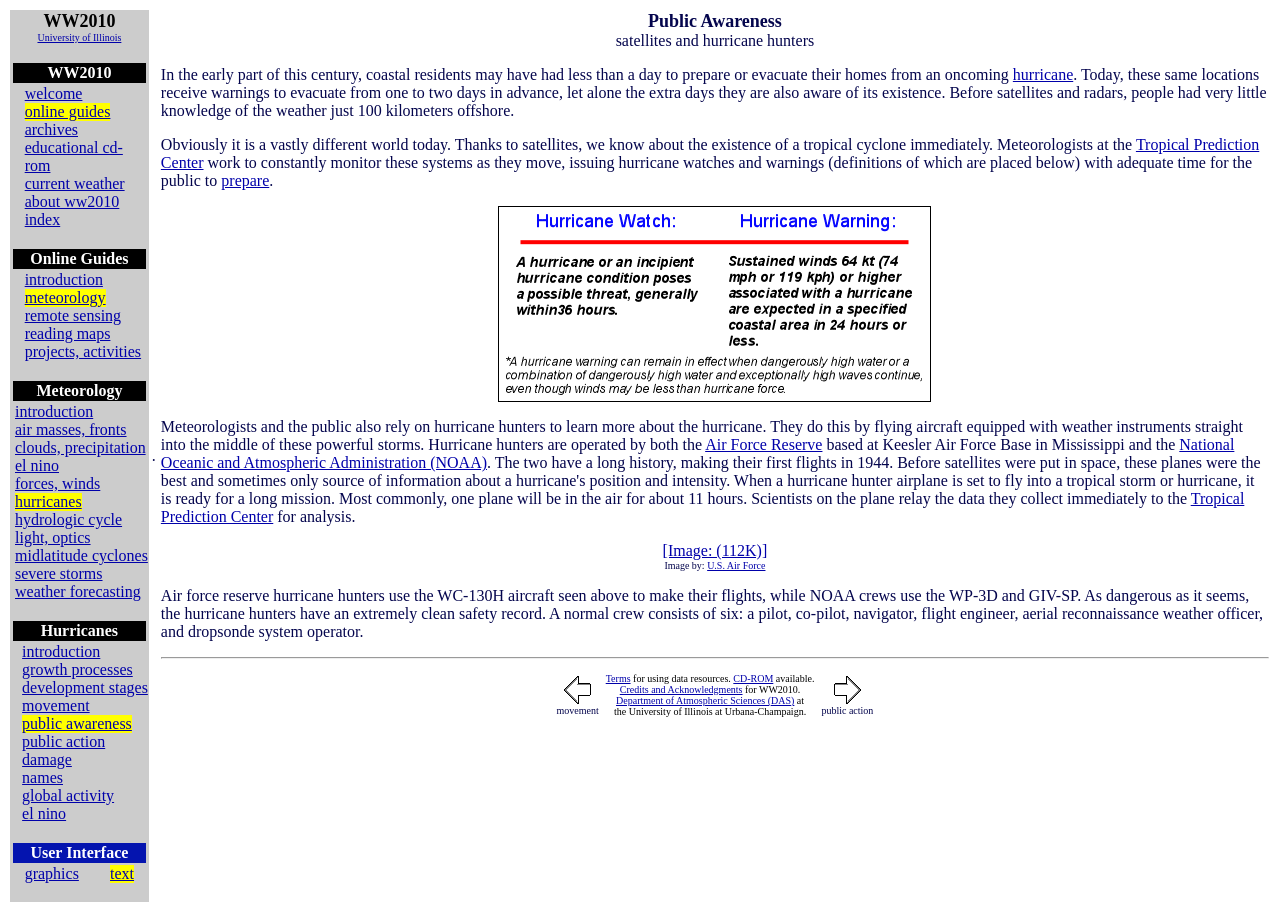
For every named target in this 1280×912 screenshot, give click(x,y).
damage (47, 759)
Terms (618, 678)
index (43, 219)
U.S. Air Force (736, 565)
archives (51, 129)
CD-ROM (753, 678)
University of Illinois (79, 37)
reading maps (68, 333)
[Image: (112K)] (715, 550)
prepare (245, 180)
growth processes (77, 669)
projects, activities (83, 351)
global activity (68, 795)
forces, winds (57, 483)
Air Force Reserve (763, 444)
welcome (54, 93)
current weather (75, 183)
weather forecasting (78, 591)
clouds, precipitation (80, 447)
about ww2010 (72, 201)
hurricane (1043, 74)
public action (63, 741)
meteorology (65, 297)
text (122, 873)
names (42, 777)
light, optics (53, 537)
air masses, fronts (71, 429)
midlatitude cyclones (81, 555)
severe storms (59, 573)
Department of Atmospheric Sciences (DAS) (705, 700)
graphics (52, 873)
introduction (64, 279)
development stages (85, 687)
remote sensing (73, 315)
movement (56, 705)
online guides (68, 111)
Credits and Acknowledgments (681, 689)
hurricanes (48, 501)
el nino (37, 465)
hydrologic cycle (68, 519)
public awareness (77, 723)
